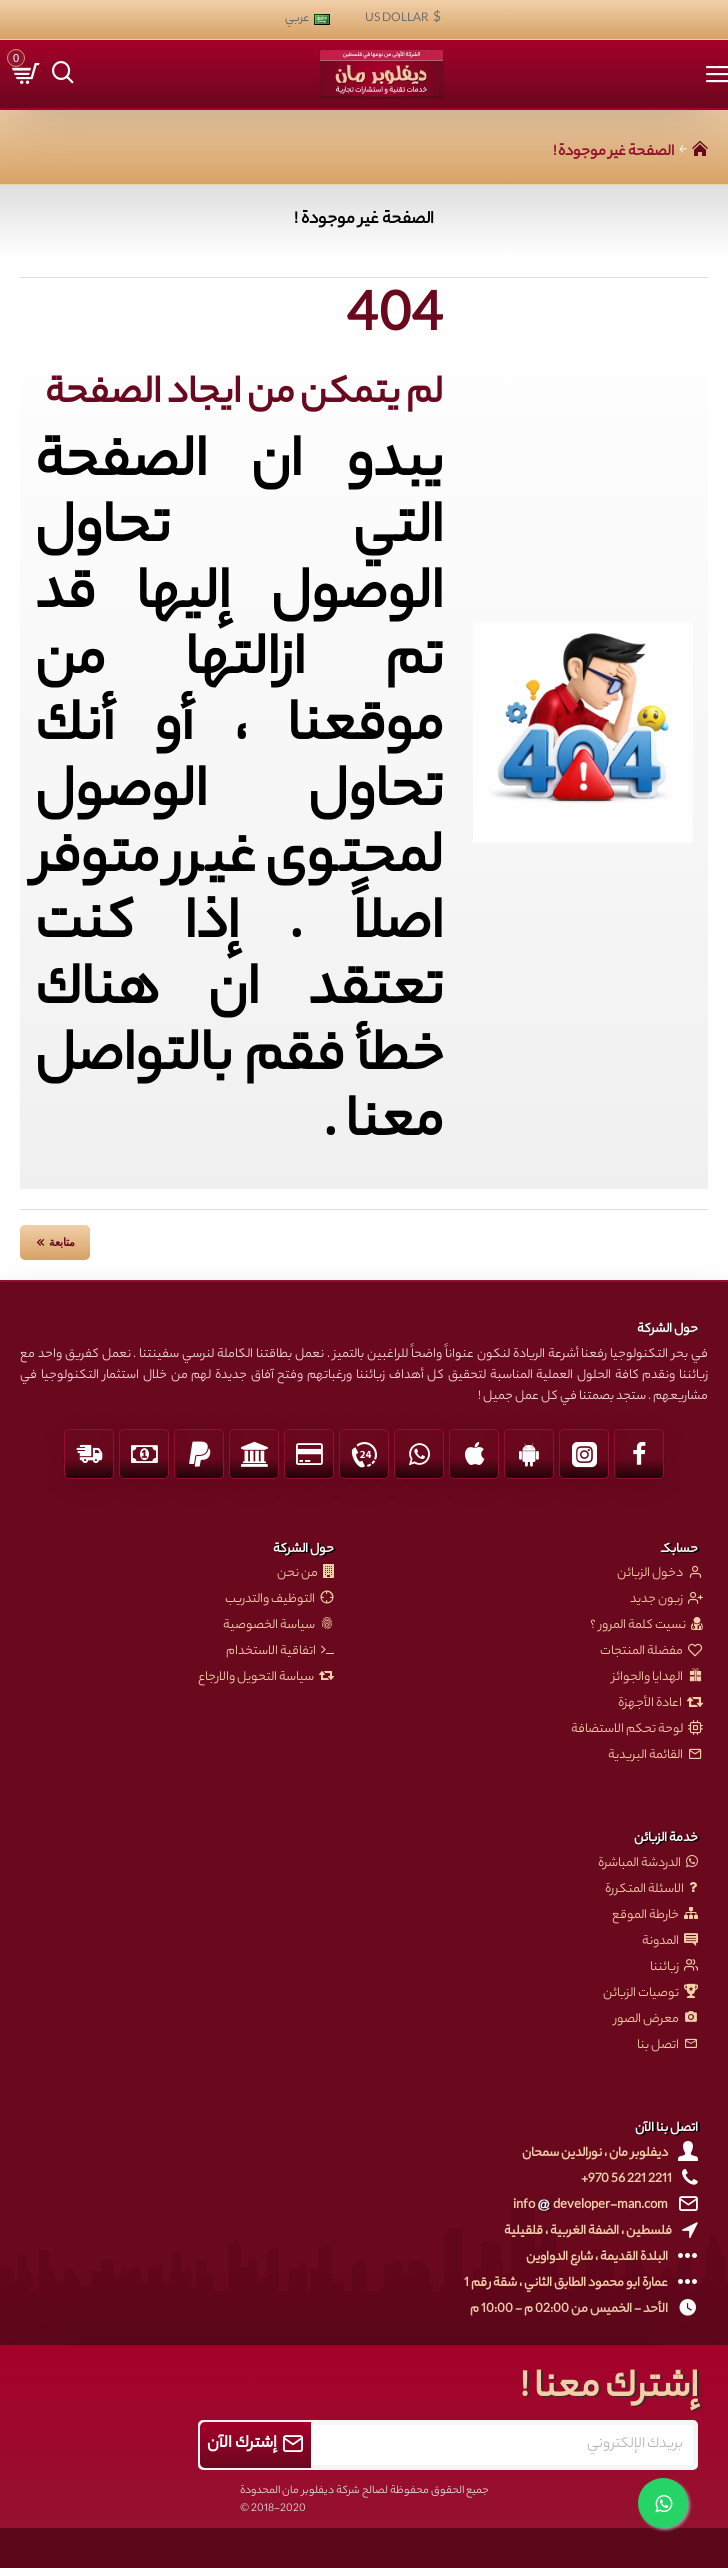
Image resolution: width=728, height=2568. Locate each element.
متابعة (62, 1242)
